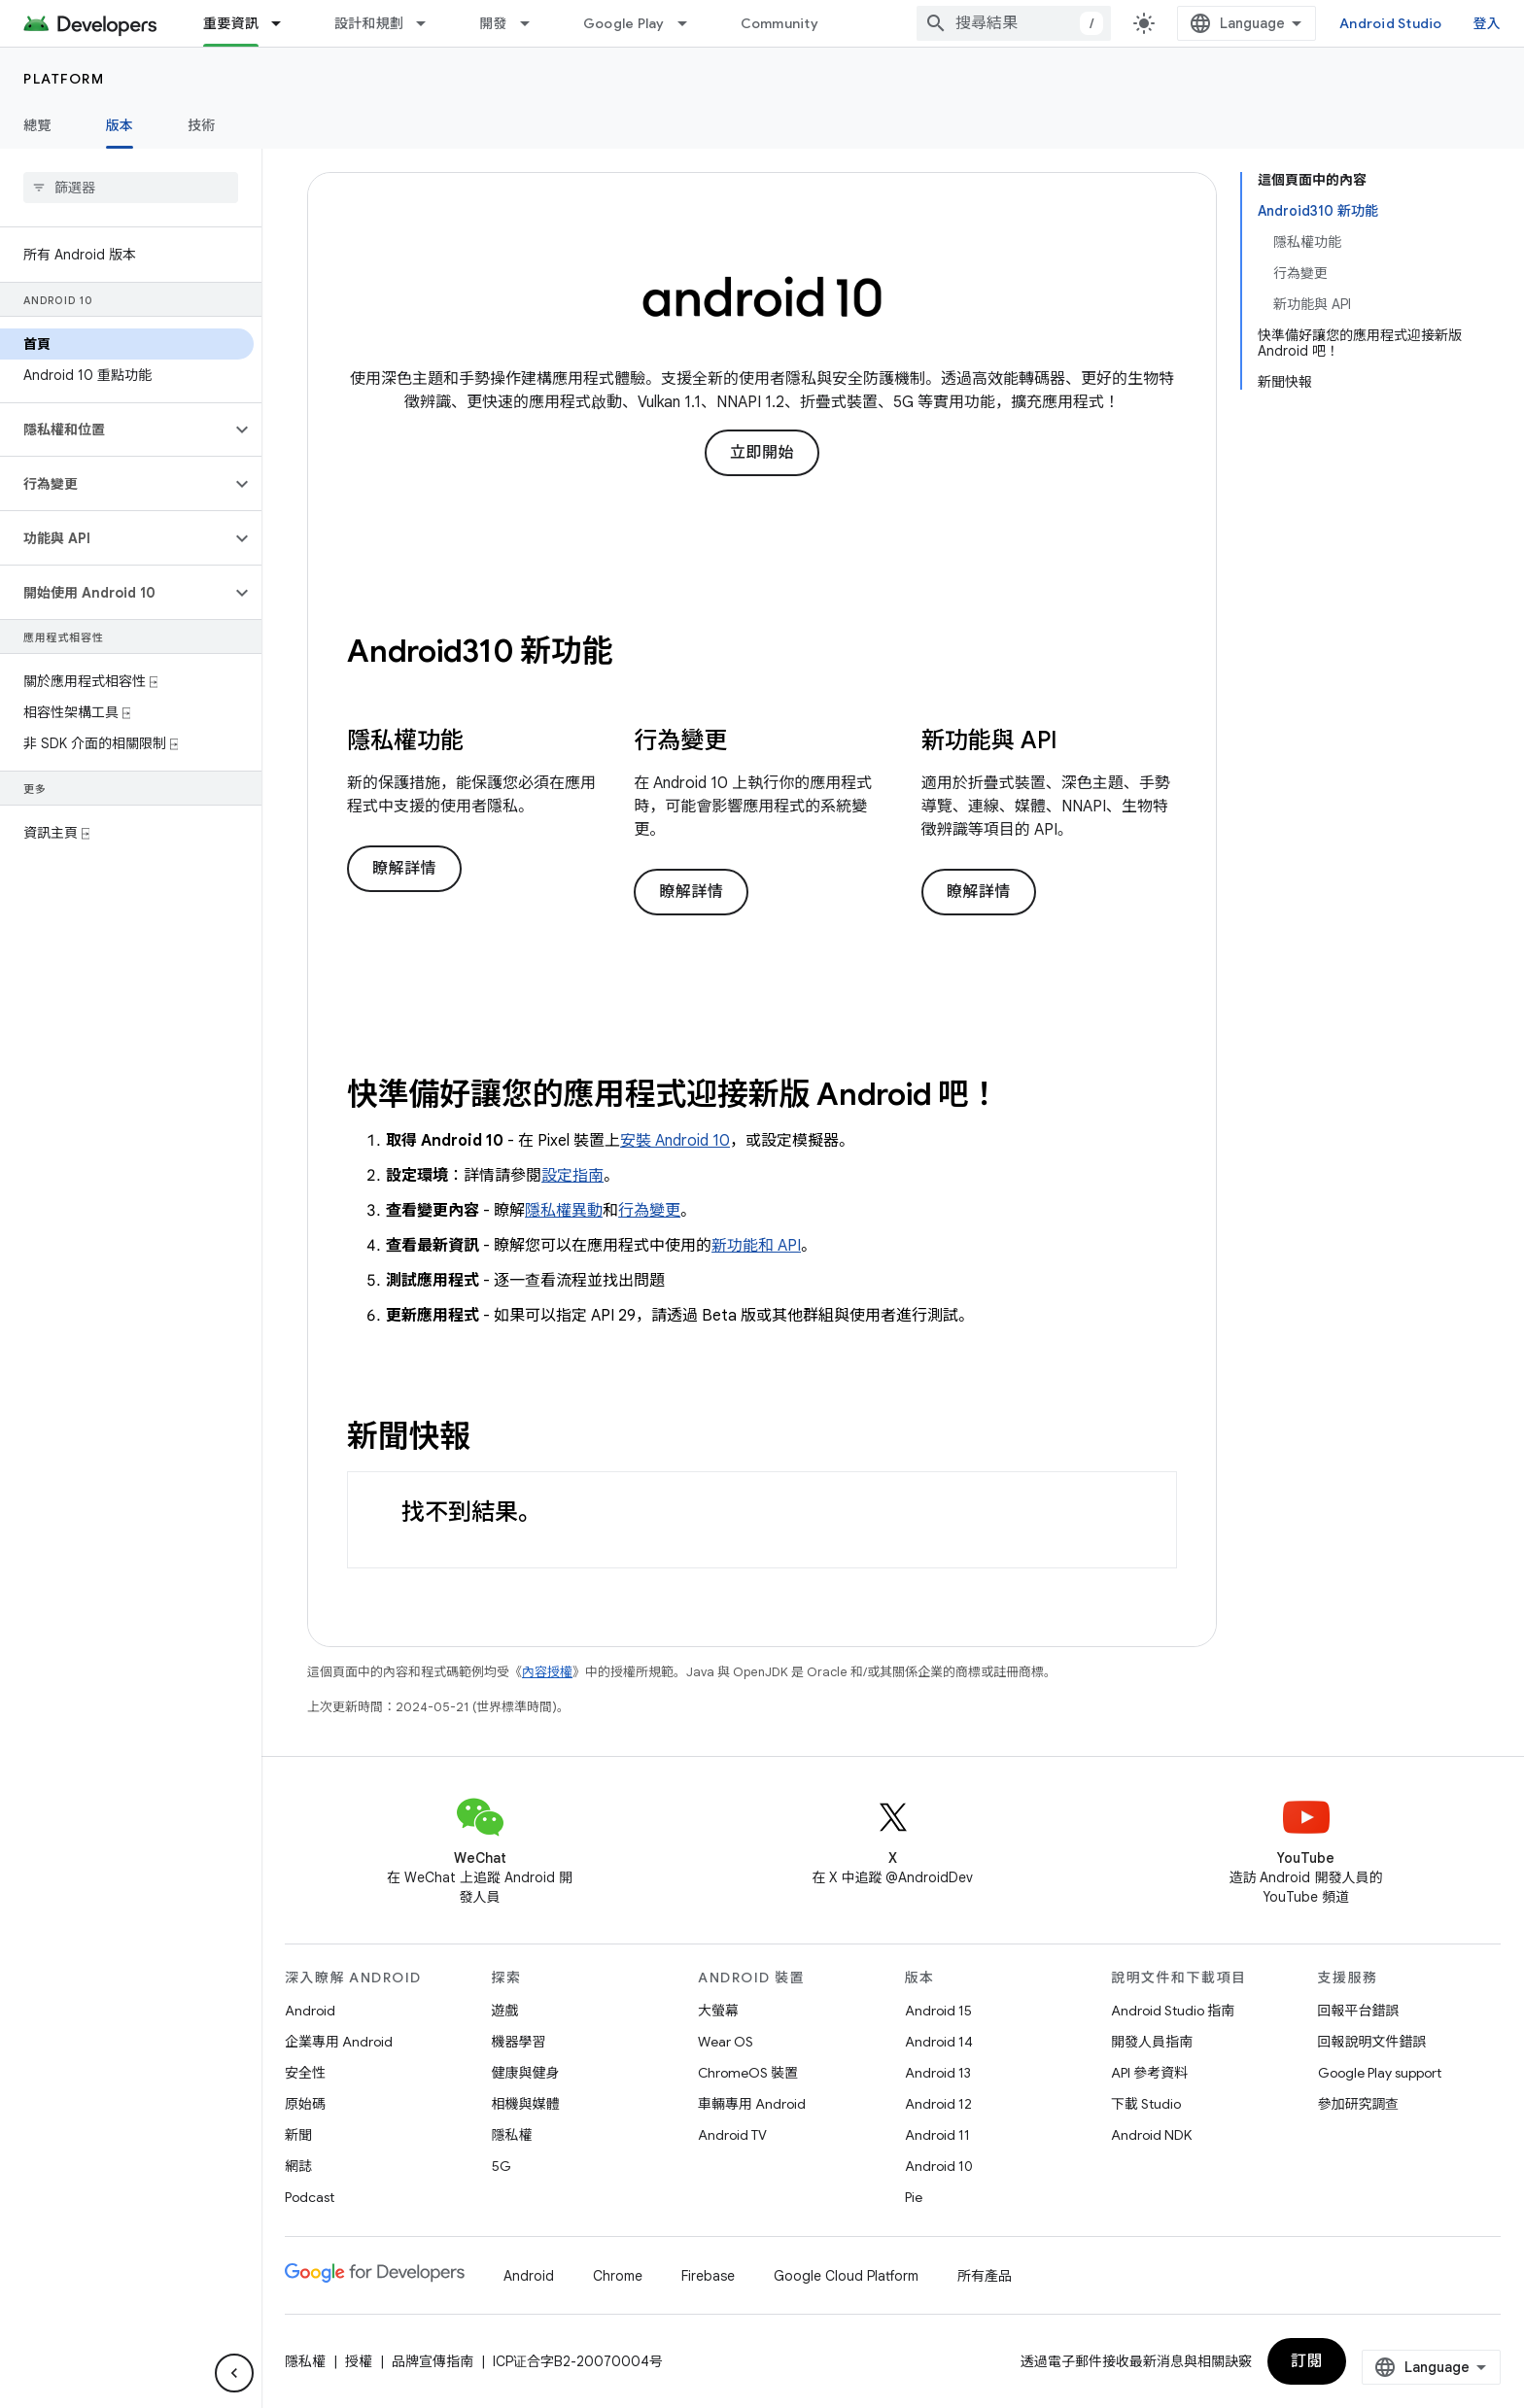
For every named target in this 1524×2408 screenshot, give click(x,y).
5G (501, 2166)
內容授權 (547, 1672)
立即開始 (762, 453)
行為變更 (649, 1211)
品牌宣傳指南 (432, 2361)
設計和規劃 (368, 23)
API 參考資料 (1149, 2072)
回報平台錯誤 (1359, 2010)
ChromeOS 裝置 (748, 2072)
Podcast (309, 2197)
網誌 (298, 2166)
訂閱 (1307, 2361)
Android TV (732, 2135)
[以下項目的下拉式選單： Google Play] (691, 23)
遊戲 (505, 2010)
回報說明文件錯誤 (1372, 2041)
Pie (913, 2197)
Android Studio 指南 (1172, 2010)
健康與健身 (526, 2072)
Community (779, 23)
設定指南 (572, 1176)
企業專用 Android (339, 2041)
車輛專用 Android (752, 2104)
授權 (358, 2361)
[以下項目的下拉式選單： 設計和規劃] (429, 23)
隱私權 (512, 2135)
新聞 (298, 2135)
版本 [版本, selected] (120, 125)
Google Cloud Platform (846, 2276)
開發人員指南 (1152, 2041)
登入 (1487, 23)
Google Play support (1379, 2072)
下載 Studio (1146, 2104)
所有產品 (984, 2276)
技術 (202, 125)
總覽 (37, 125)
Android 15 (938, 2010)
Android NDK (1151, 2135)
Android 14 (939, 2041)
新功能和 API (756, 1246)
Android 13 (938, 2072)
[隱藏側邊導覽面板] (234, 2373)
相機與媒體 (526, 2104)
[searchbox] (130, 187)
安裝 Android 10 (675, 1141)
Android (310, 2010)
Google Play (624, 23)
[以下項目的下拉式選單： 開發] (533, 23)
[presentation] (762, 651)
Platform (63, 78)
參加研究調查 (1359, 2104)
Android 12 (938, 2104)
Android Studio (1390, 23)
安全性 (305, 2072)
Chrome (617, 2276)
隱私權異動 (564, 1211)
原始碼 (305, 2104)
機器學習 (519, 2041)
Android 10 (939, 2166)
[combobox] (1014, 23)
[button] (115, 429)
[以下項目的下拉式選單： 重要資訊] (285, 23)
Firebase (708, 2276)
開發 (493, 23)
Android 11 (937, 2135)
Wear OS (725, 2041)
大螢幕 (718, 2010)
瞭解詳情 (404, 868)
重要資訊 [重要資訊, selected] (231, 23)
